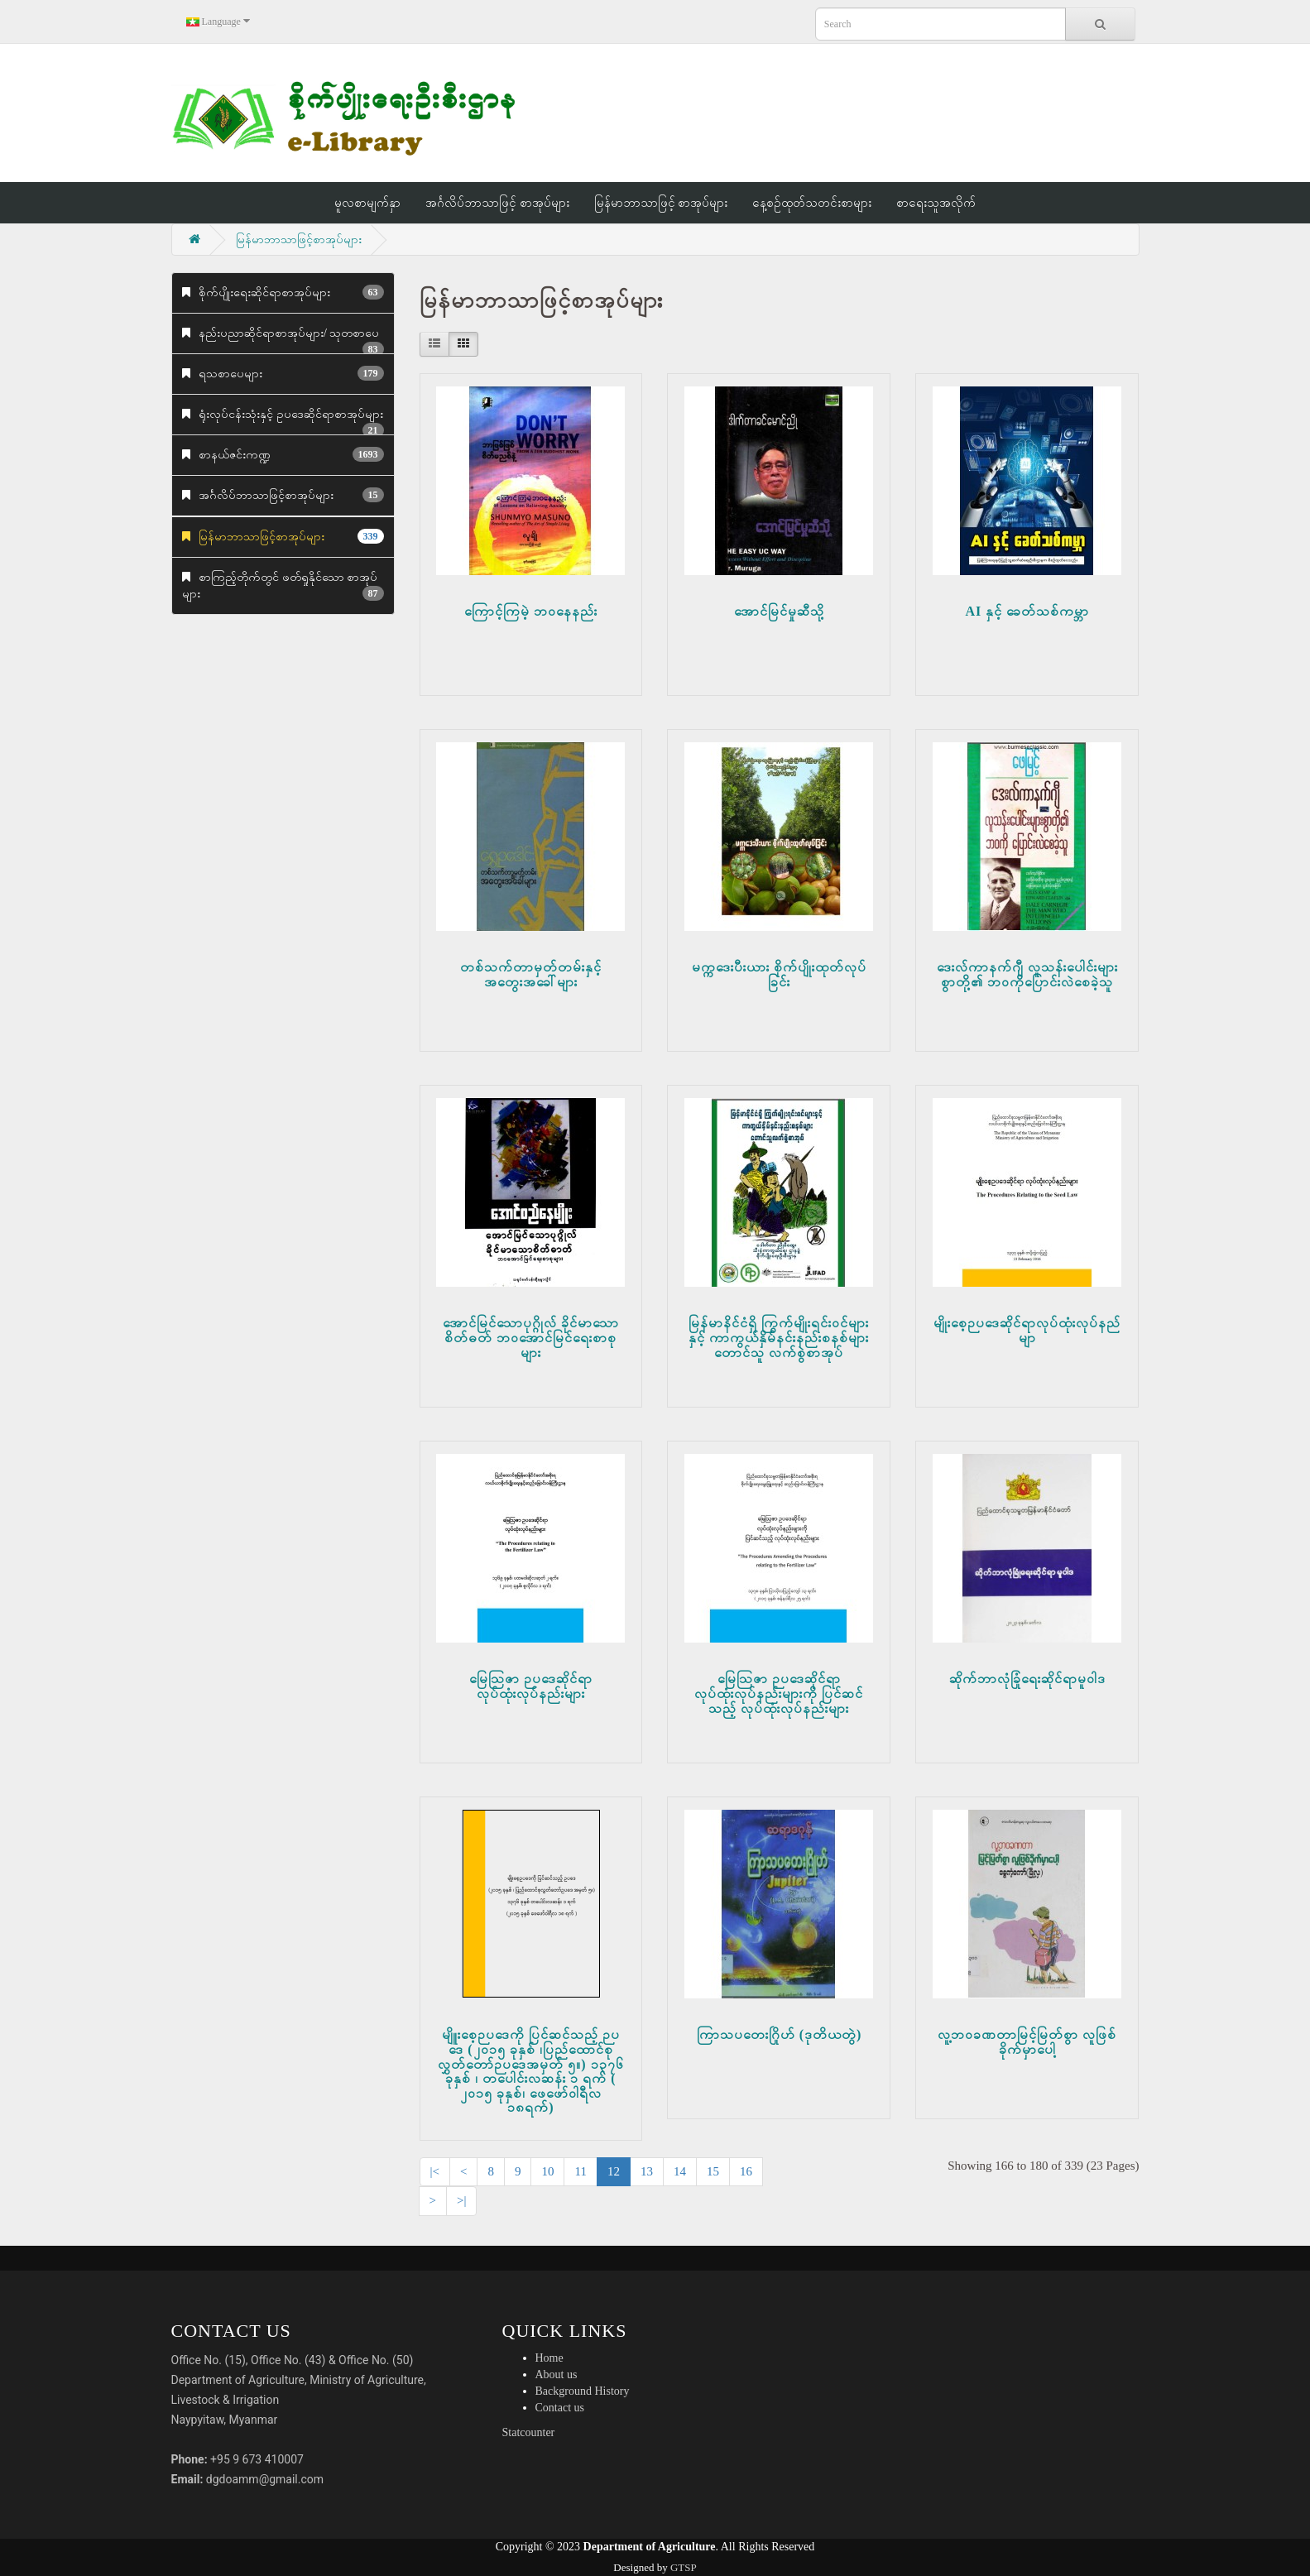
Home (549, 2358)
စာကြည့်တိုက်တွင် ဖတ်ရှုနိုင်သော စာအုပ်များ (283, 586)
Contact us (560, 2407)
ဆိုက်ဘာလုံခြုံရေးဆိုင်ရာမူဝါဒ (1027, 1679)
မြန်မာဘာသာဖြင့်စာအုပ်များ (299, 239)
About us (556, 2374)
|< (434, 2171)
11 (580, 2171)
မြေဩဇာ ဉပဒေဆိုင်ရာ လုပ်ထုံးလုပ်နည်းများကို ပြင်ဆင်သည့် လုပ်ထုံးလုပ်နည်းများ (778, 1693)
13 (647, 2171)
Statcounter (528, 2432)
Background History (582, 2391)
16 (746, 2171)
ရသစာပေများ (283, 373)
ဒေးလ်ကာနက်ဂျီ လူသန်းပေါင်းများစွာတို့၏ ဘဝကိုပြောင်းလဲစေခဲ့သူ (1027, 974)
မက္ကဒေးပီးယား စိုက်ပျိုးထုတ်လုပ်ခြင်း (779, 974)
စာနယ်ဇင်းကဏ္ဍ (283, 454)
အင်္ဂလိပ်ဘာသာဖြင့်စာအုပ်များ (283, 494)
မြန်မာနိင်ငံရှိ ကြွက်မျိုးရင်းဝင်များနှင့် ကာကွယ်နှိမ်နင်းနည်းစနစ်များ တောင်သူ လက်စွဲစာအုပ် (779, 1337)
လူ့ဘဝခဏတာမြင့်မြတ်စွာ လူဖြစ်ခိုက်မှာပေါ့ (1027, 2041)
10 (547, 2171)
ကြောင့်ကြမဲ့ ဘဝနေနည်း (530, 611)
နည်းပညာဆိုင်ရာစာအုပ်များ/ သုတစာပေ (283, 340)
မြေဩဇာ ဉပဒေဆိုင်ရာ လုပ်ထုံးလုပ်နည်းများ (531, 1686)
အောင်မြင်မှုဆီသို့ (779, 611)
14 (680, 2171)
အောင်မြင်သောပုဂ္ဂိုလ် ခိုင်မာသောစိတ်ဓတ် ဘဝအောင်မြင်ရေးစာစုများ (531, 1337)
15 (713, 2171)
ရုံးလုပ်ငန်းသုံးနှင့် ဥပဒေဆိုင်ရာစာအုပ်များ (283, 421)
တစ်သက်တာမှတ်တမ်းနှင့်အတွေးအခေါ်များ (531, 974)
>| (461, 2200)
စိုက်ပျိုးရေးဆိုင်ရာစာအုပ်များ (283, 292)
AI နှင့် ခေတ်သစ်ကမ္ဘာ (1028, 611)
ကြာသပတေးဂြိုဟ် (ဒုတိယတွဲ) (779, 2034)
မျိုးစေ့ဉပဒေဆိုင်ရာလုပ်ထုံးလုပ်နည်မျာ (1026, 1330)
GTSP (683, 2567)
